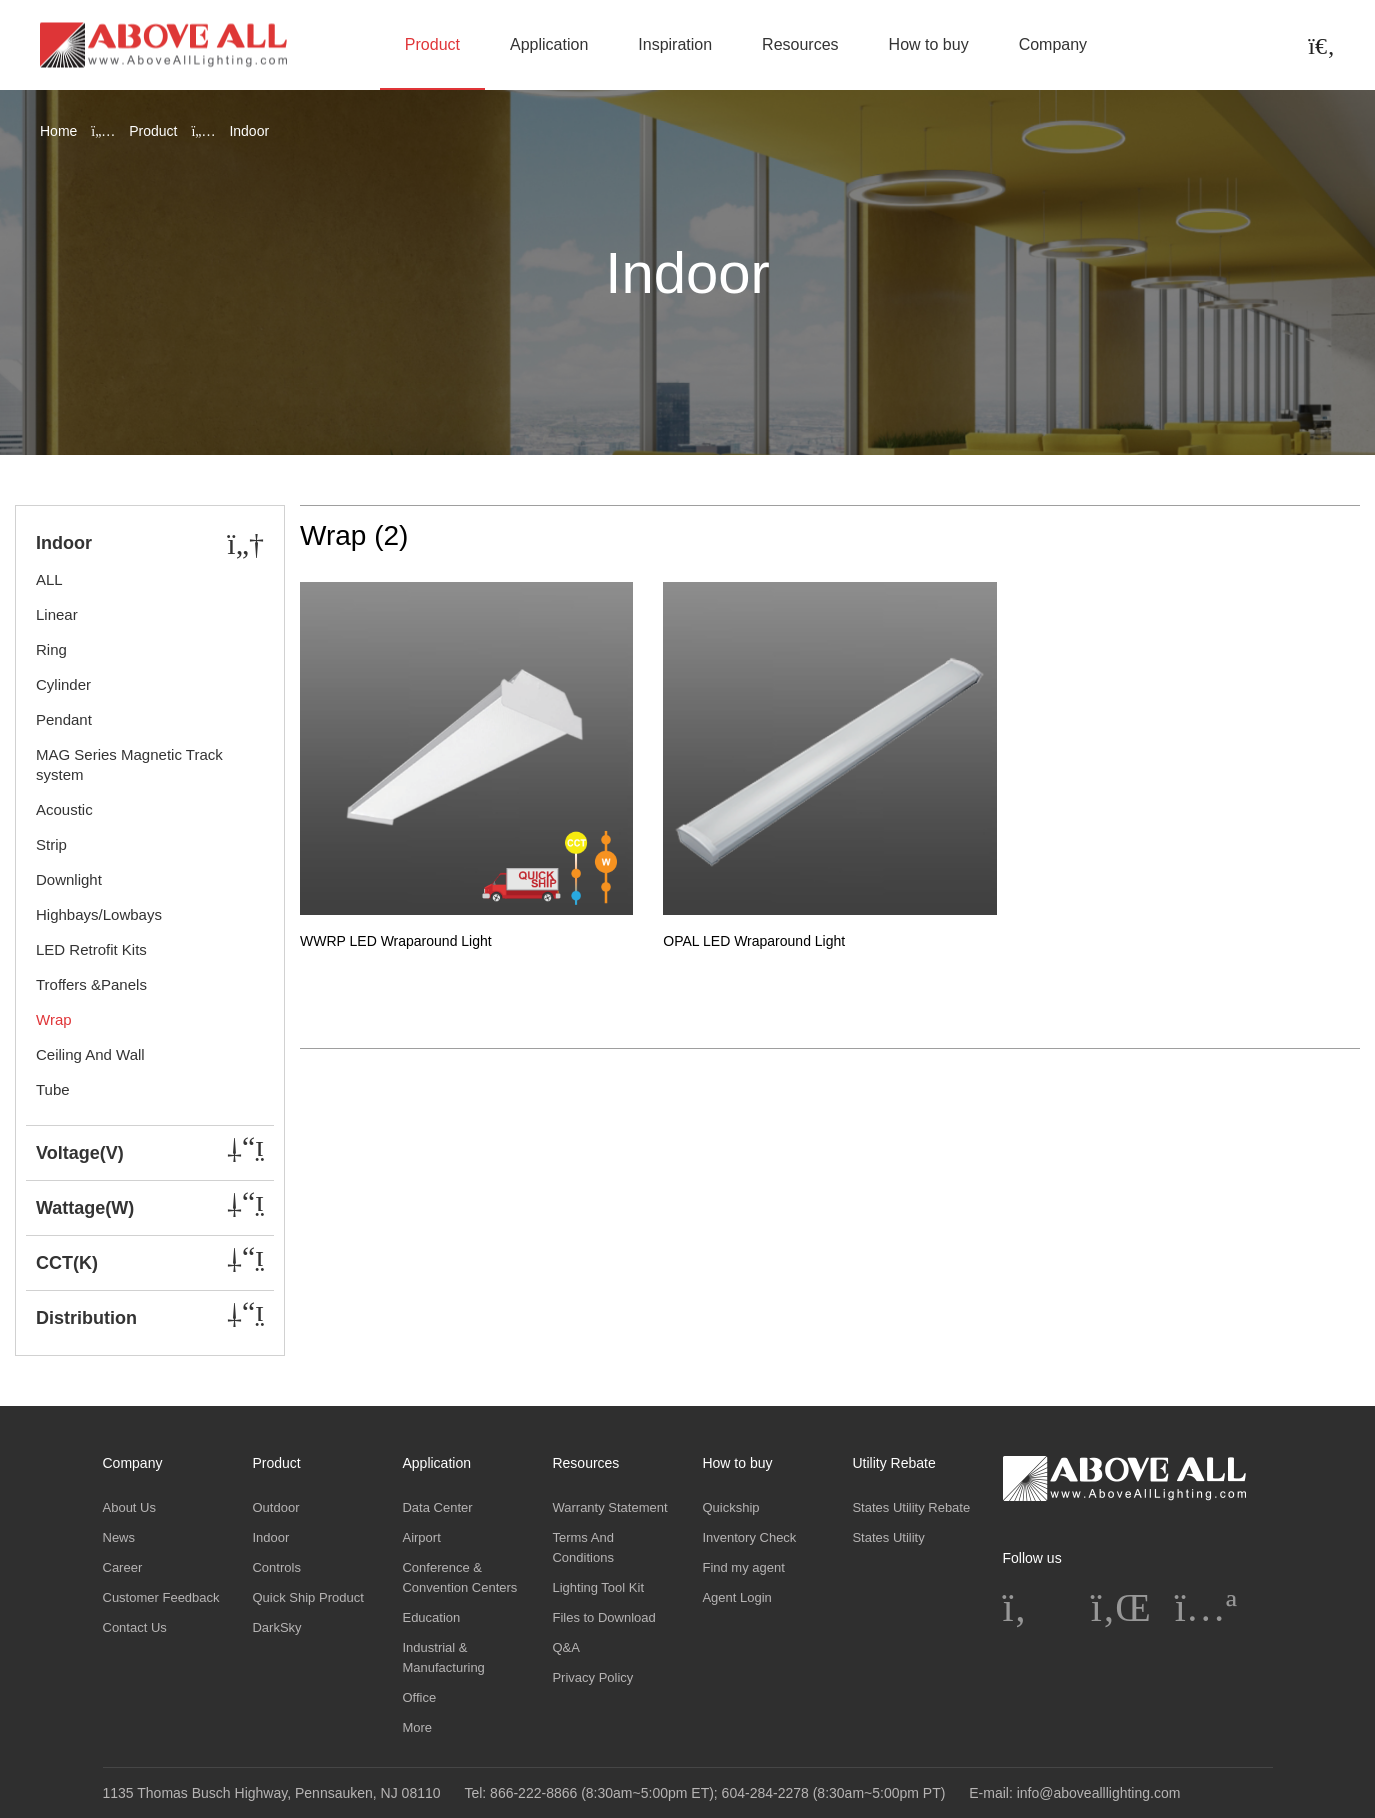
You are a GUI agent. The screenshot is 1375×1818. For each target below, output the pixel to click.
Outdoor (275, 1507)
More (417, 1727)
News (119, 1537)
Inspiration (675, 44)
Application (549, 44)
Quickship (730, 1507)
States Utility (888, 1537)
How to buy (929, 44)
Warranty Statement (609, 1507)
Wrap (54, 1019)
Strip (51, 844)
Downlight (69, 879)
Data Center (437, 1507)
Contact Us (135, 1627)
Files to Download (603, 1617)
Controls (276, 1567)
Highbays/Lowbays (99, 914)
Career (123, 1567)
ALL (49, 579)
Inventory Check (749, 1537)
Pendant (64, 719)
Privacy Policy (592, 1677)
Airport (421, 1537)
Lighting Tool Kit (598, 1587)
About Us (129, 1507)
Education (431, 1617)
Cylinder (63, 684)
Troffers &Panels (91, 984)
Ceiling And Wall (90, 1054)
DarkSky (276, 1627)
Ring (51, 649)
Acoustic (64, 809)
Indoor (270, 1537)
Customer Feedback (161, 1597)
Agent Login (736, 1597)
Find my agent (743, 1567)
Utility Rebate (893, 1463)
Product (432, 44)
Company (1053, 44)
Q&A (565, 1647)
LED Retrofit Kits (91, 949)
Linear (57, 614)
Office (419, 1697)
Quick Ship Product (307, 1597)
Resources (800, 44)
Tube (53, 1089)
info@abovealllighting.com (1099, 1793)
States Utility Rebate (911, 1507)
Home (58, 131)
